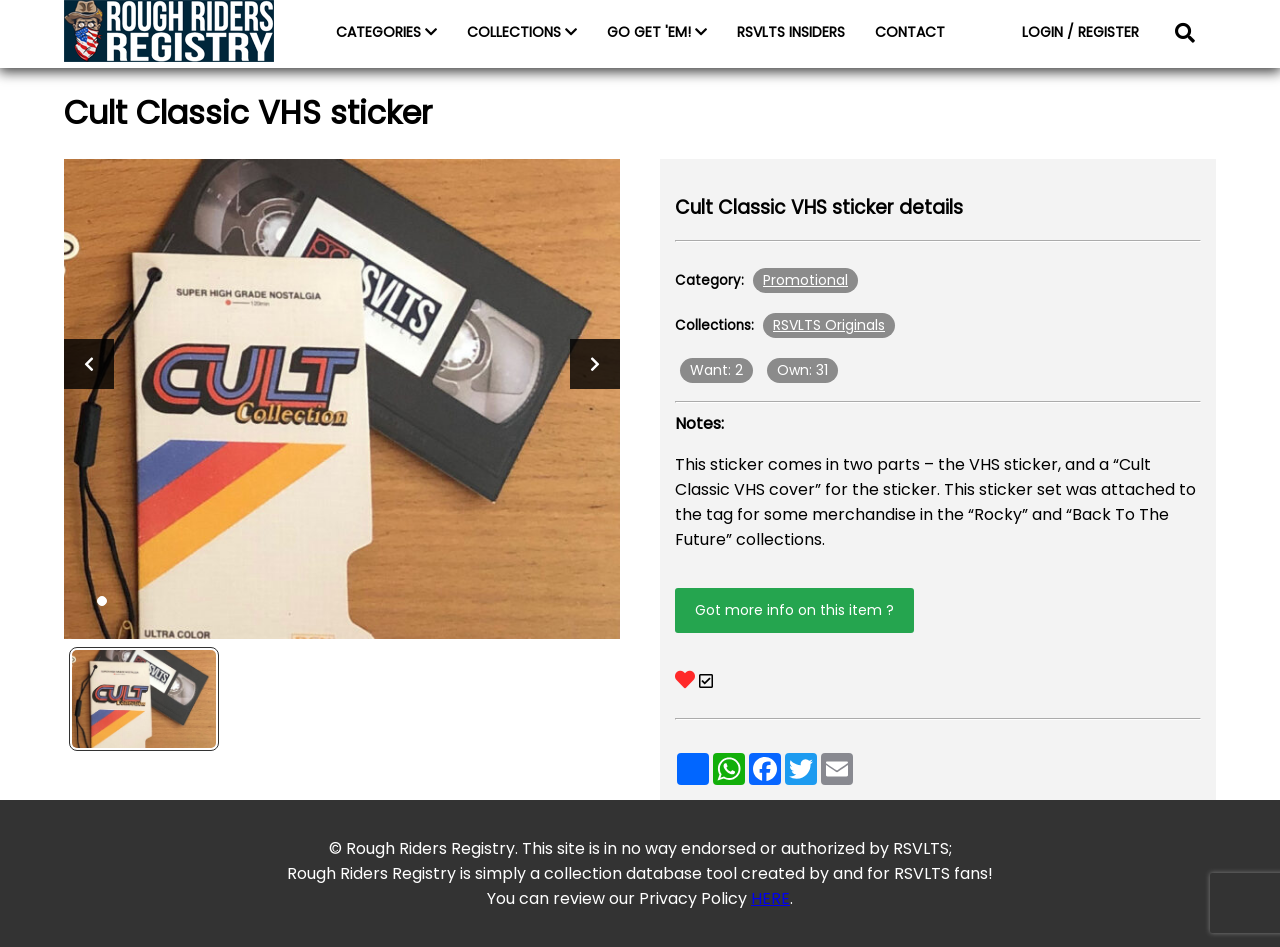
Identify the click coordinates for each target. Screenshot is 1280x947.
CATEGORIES (386, 32)
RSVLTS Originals (829, 325)
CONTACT (910, 32)
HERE (770, 898)
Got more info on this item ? (794, 610)
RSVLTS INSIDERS (791, 32)
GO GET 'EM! (657, 32)
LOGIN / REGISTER (1080, 32)
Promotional (805, 280)
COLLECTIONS (522, 32)
